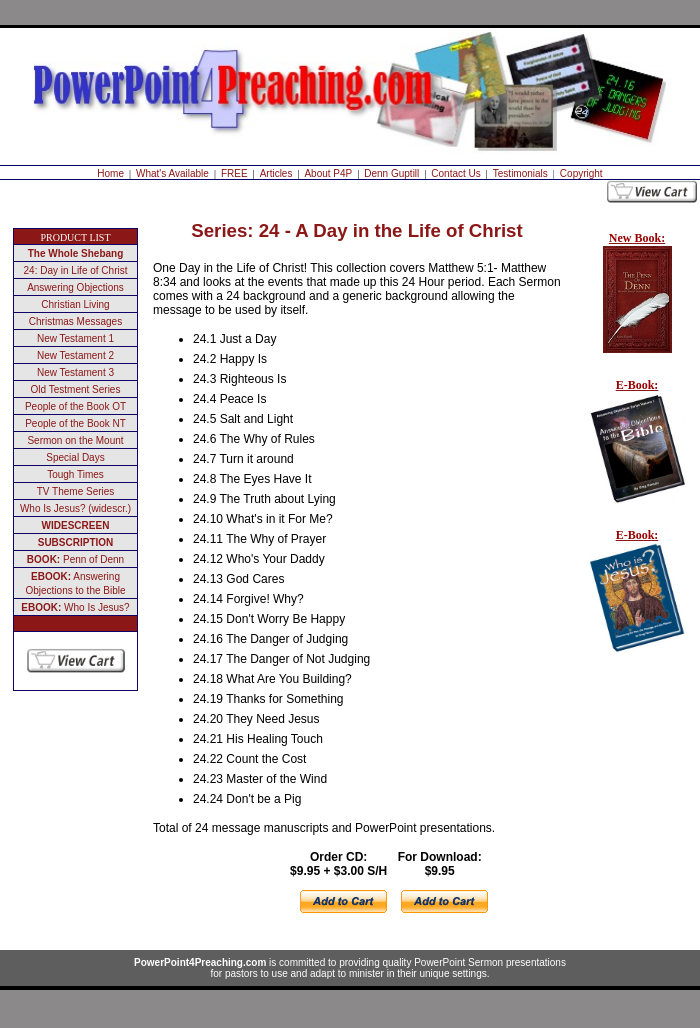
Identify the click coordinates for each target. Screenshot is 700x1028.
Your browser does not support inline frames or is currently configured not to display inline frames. (633, 470)
